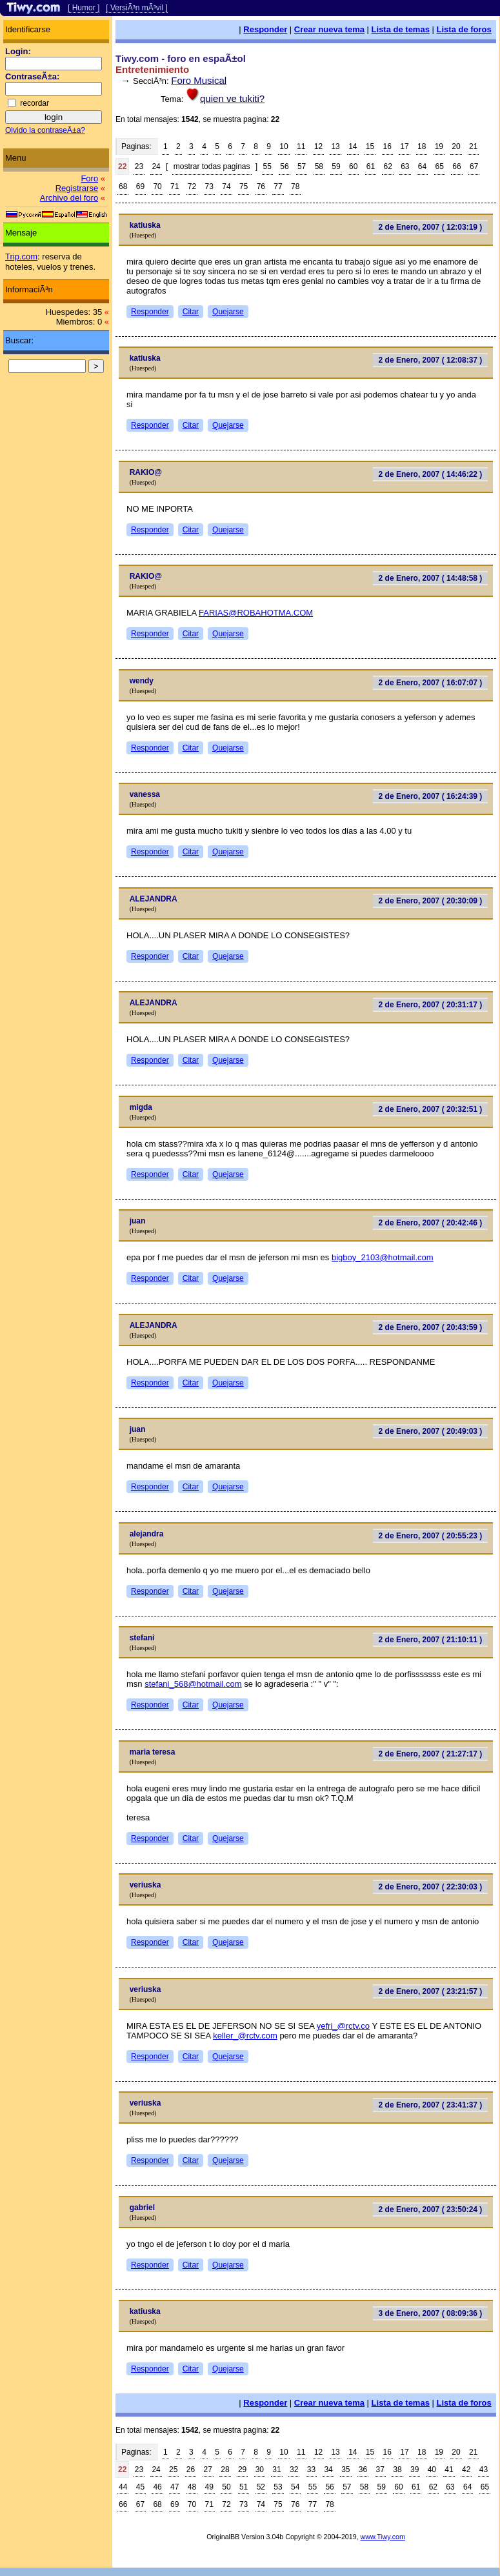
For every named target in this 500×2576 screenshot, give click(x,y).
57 (301, 166)
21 (473, 146)
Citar (191, 311)
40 (432, 2469)
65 (439, 166)
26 (190, 2469)
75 (243, 186)
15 (370, 146)
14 (352, 146)
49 (209, 2486)
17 (404, 146)
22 (122, 166)
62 (387, 166)
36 (363, 2469)
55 (267, 166)
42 (466, 2469)
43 (483, 2469)
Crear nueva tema (329, 29)
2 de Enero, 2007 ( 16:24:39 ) (431, 796)
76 (261, 186)
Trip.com (21, 256)
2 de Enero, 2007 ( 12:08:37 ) (431, 360)
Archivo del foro (69, 198)
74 (226, 186)
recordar (34, 103)
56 (284, 166)
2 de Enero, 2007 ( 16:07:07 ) (431, 682)
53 (278, 2486)
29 (242, 2469)
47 (174, 2486)
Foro (89, 178)
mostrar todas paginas (212, 166)
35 (345, 2469)
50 (226, 2486)
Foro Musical (198, 80)
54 (295, 2486)
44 (123, 2486)
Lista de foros (464, 29)
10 (283, 146)
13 (335, 146)
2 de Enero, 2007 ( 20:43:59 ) (431, 1327)
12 (318, 146)
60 (353, 166)
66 (456, 166)
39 (414, 2469)
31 (276, 2469)
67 (474, 166)
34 (328, 2469)
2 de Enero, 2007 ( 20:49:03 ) (431, 1431)
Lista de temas (401, 29)
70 (157, 186)
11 (301, 146)
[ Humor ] (83, 7)
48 (192, 2486)
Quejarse (228, 311)
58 (319, 166)
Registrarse (76, 188)
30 (259, 2469)
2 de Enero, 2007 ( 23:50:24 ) (431, 2209)
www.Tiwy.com (383, 2537)
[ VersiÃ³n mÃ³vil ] (136, 7)
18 (421, 146)
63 (405, 166)
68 (123, 186)
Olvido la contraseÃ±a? (45, 130)
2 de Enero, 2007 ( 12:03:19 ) (431, 227)
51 (243, 2486)
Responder (265, 29)
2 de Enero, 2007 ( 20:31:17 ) (431, 1004)
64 (422, 166)
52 (261, 2486)
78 (295, 186)
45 (140, 2486)
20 (456, 146)
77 (278, 186)
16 (387, 146)
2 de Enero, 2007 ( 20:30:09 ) (431, 900)
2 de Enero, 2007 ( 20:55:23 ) (431, 1535)
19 (439, 146)
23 (139, 166)
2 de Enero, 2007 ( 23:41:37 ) (431, 2104)
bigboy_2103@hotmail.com (383, 1257)
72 (192, 186)
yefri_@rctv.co (343, 2026)
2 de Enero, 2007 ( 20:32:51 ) (431, 1109)
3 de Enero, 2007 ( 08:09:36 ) (431, 2313)
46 (157, 2486)
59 (336, 166)
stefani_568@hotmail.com (193, 1684)
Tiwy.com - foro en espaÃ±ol (180, 58)
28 (225, 2469)
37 (380, 2469)
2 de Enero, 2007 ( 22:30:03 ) (431, 1886)
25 (173, 2469)
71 (174, 186)
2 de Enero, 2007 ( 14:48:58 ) (431, 578)
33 (311, 2469)
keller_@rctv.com (245, 2035)
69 (140, 186)
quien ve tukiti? (232, 98)
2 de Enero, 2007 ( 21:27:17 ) (431, 1753)
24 (156, 166)
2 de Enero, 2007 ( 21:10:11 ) (431, 1639)
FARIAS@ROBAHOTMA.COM (256, 613)
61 (370, 166)
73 (209, 186)
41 (449, 2469)
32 (294, 2469)
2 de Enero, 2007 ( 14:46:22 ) (431, 474)
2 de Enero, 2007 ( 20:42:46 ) (431, 1222)
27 (208, 2469)
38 (397, 2469)
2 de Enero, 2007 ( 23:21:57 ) (431, 1991)
